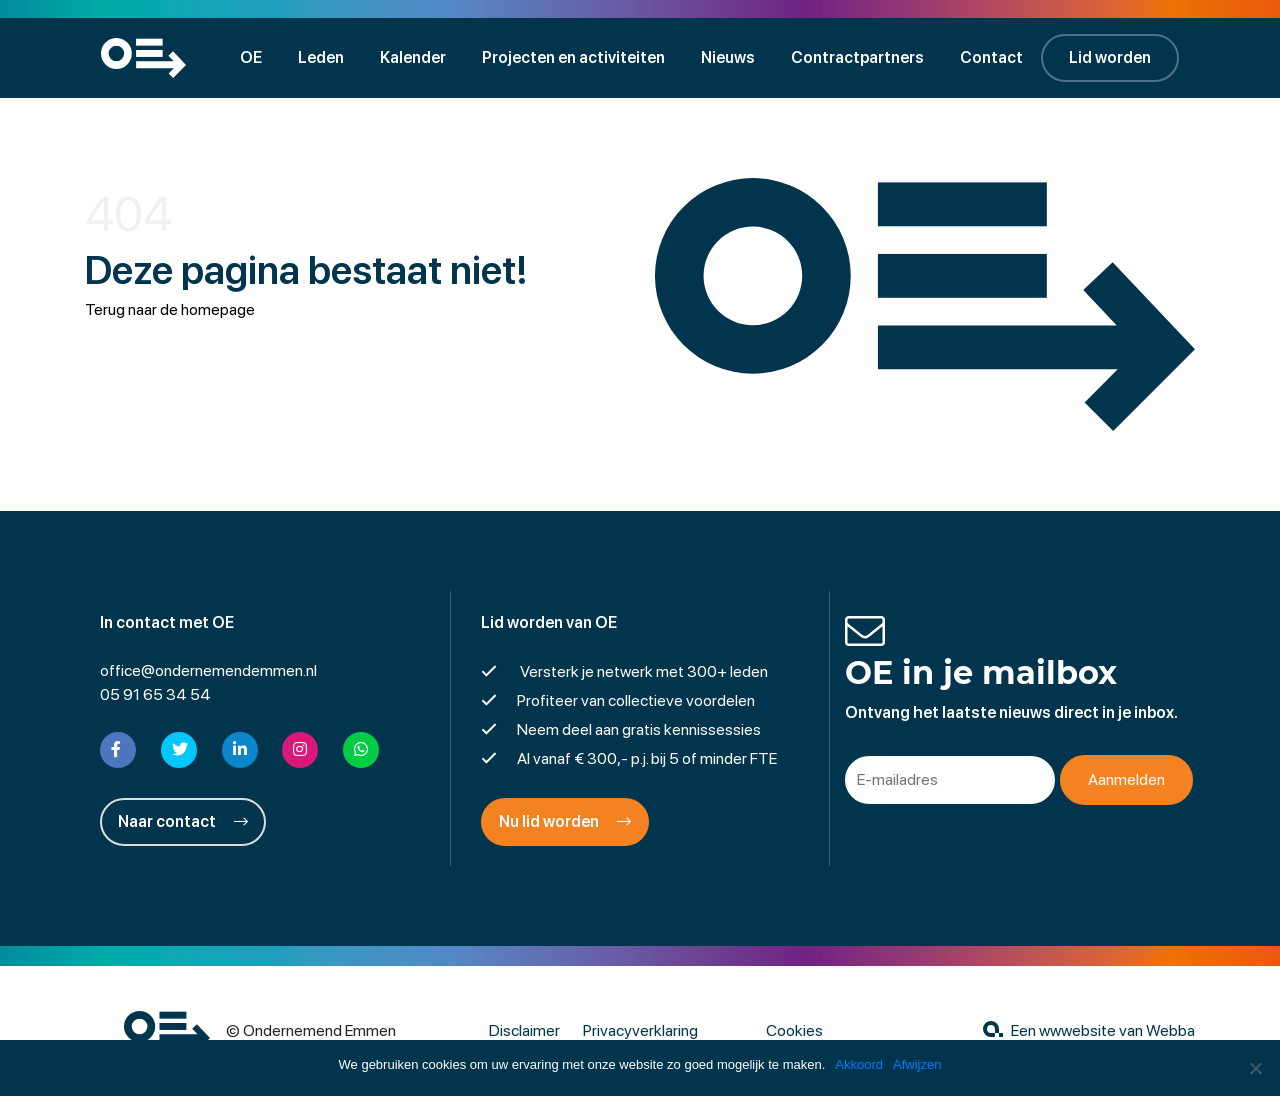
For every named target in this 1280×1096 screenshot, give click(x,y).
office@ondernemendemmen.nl (208, 670)
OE (251, 57)
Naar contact (183, 821)
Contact (991, 57)
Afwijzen (917, 1064)
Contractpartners (857, 57)
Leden (321, 57)
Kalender (413, 57)
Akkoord (859, 1064)
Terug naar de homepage (170, 309)
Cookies (794, 1030)
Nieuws (728, 57)
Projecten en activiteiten (573, 57)
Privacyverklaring (640, 1030)
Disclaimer (524, 1030)
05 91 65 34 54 (155, 694)
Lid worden (1110, 57)
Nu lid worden (565, 821)
